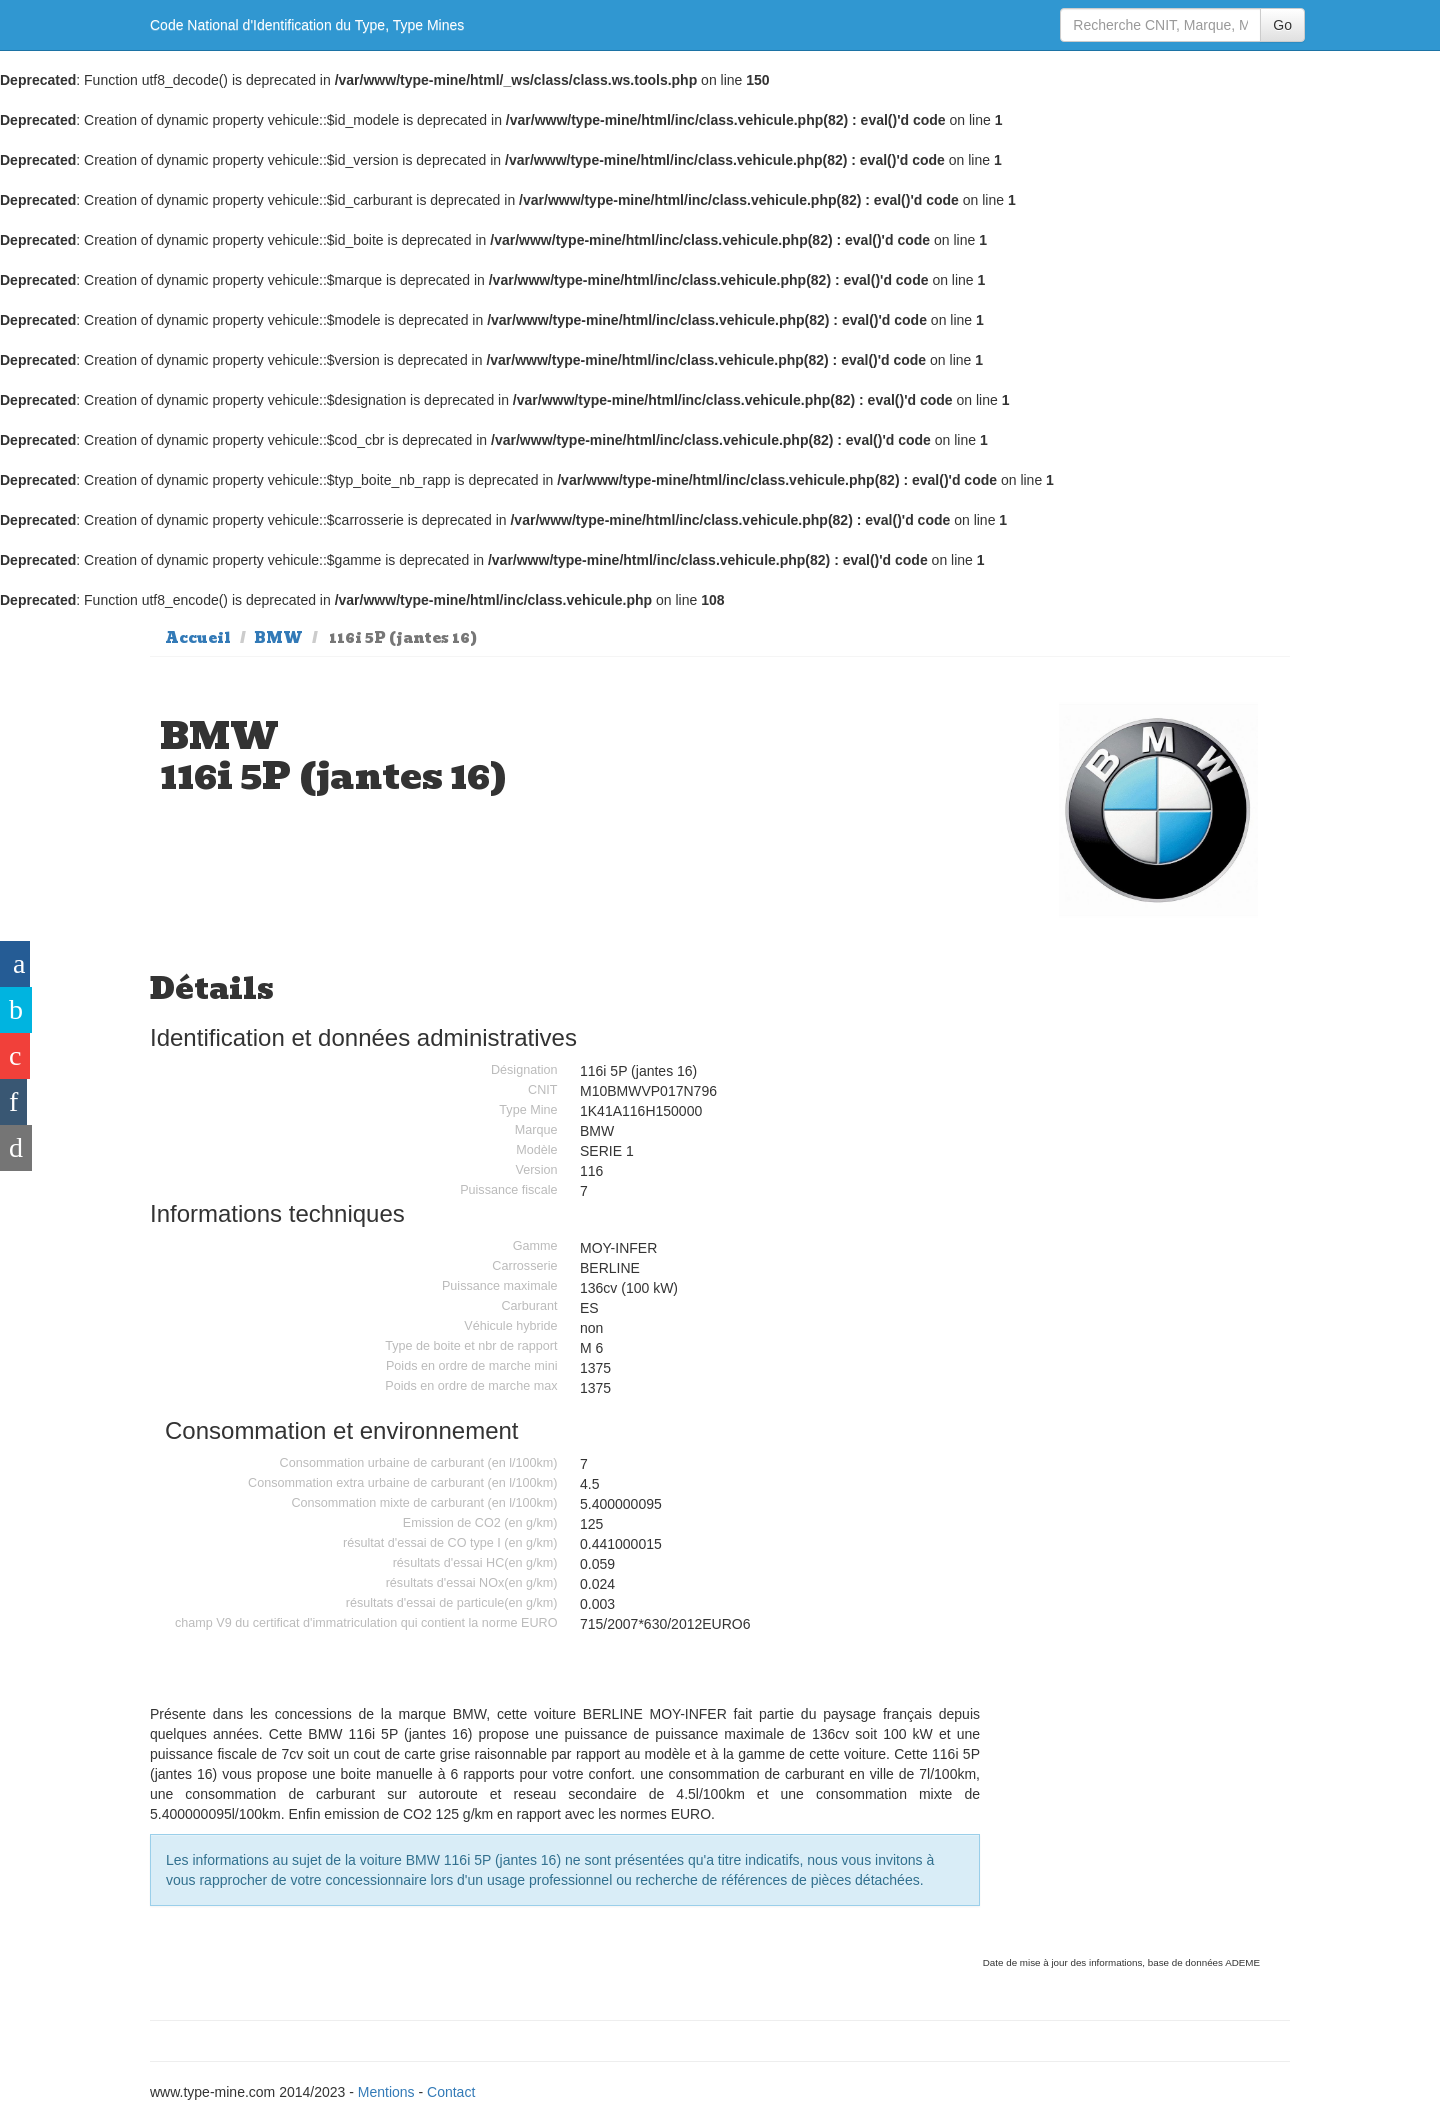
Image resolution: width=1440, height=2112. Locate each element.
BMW (278, 638)
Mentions (386, 2092)
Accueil (198, 638)
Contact (451, 2092)
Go (1282, 25)
